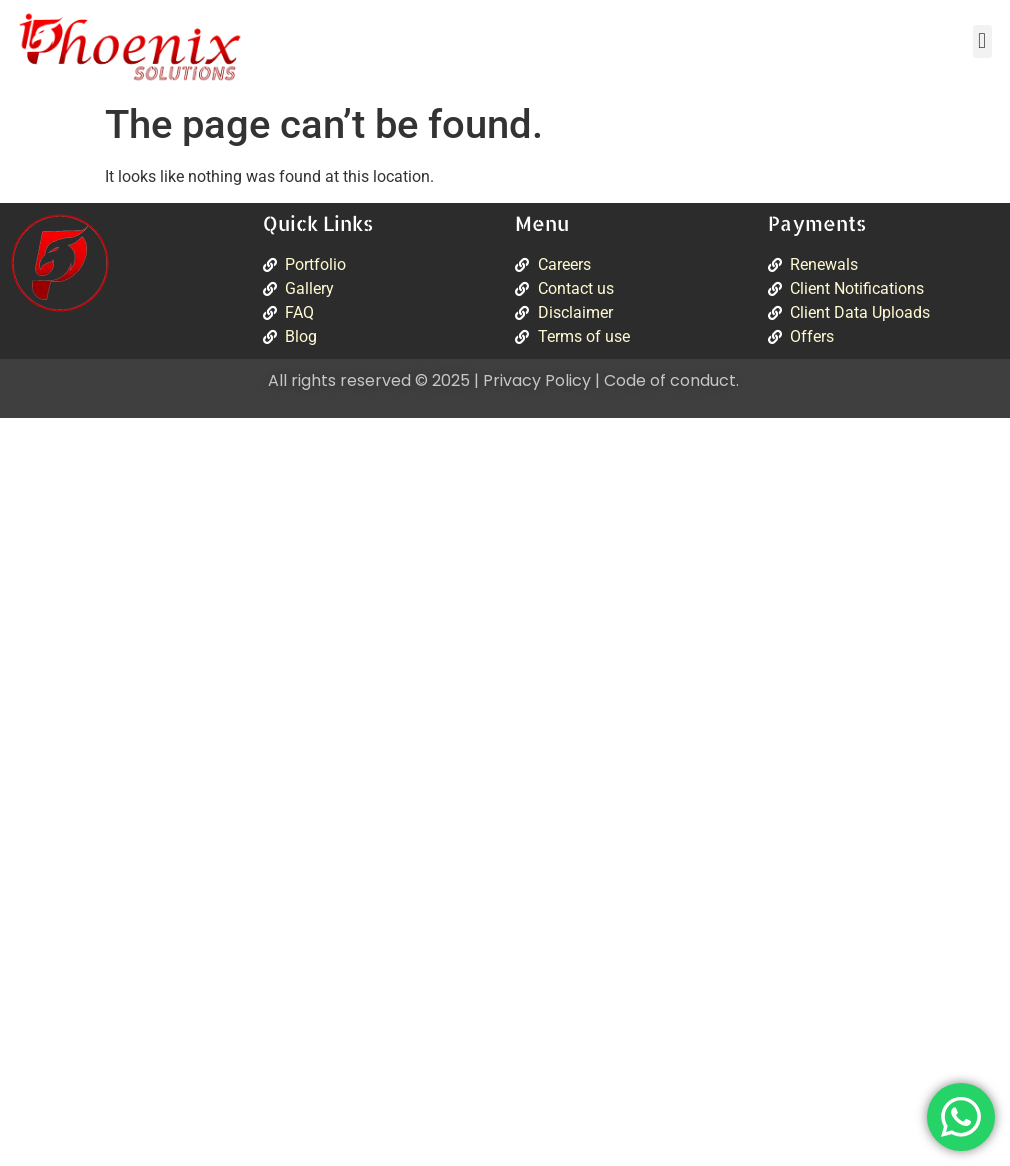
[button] (982, 41)
